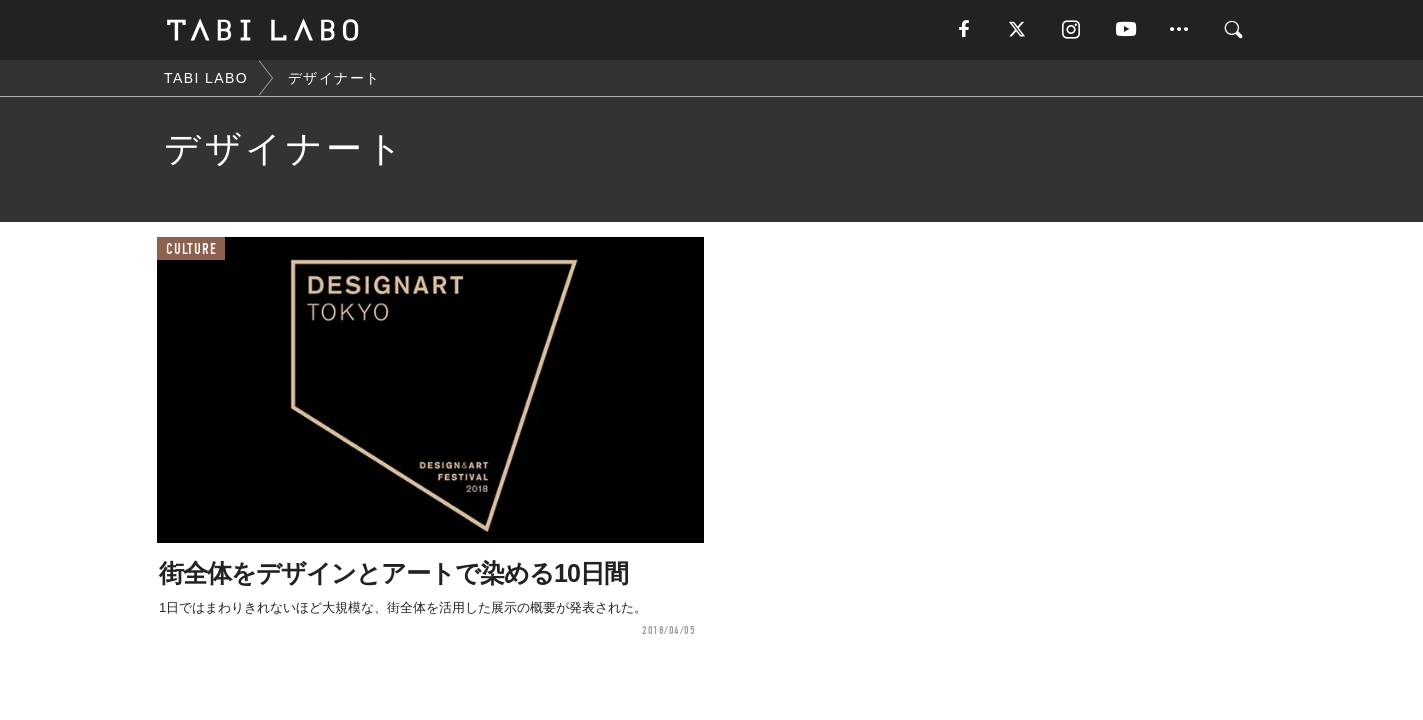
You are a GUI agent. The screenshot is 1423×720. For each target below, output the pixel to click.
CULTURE (191, 249)
